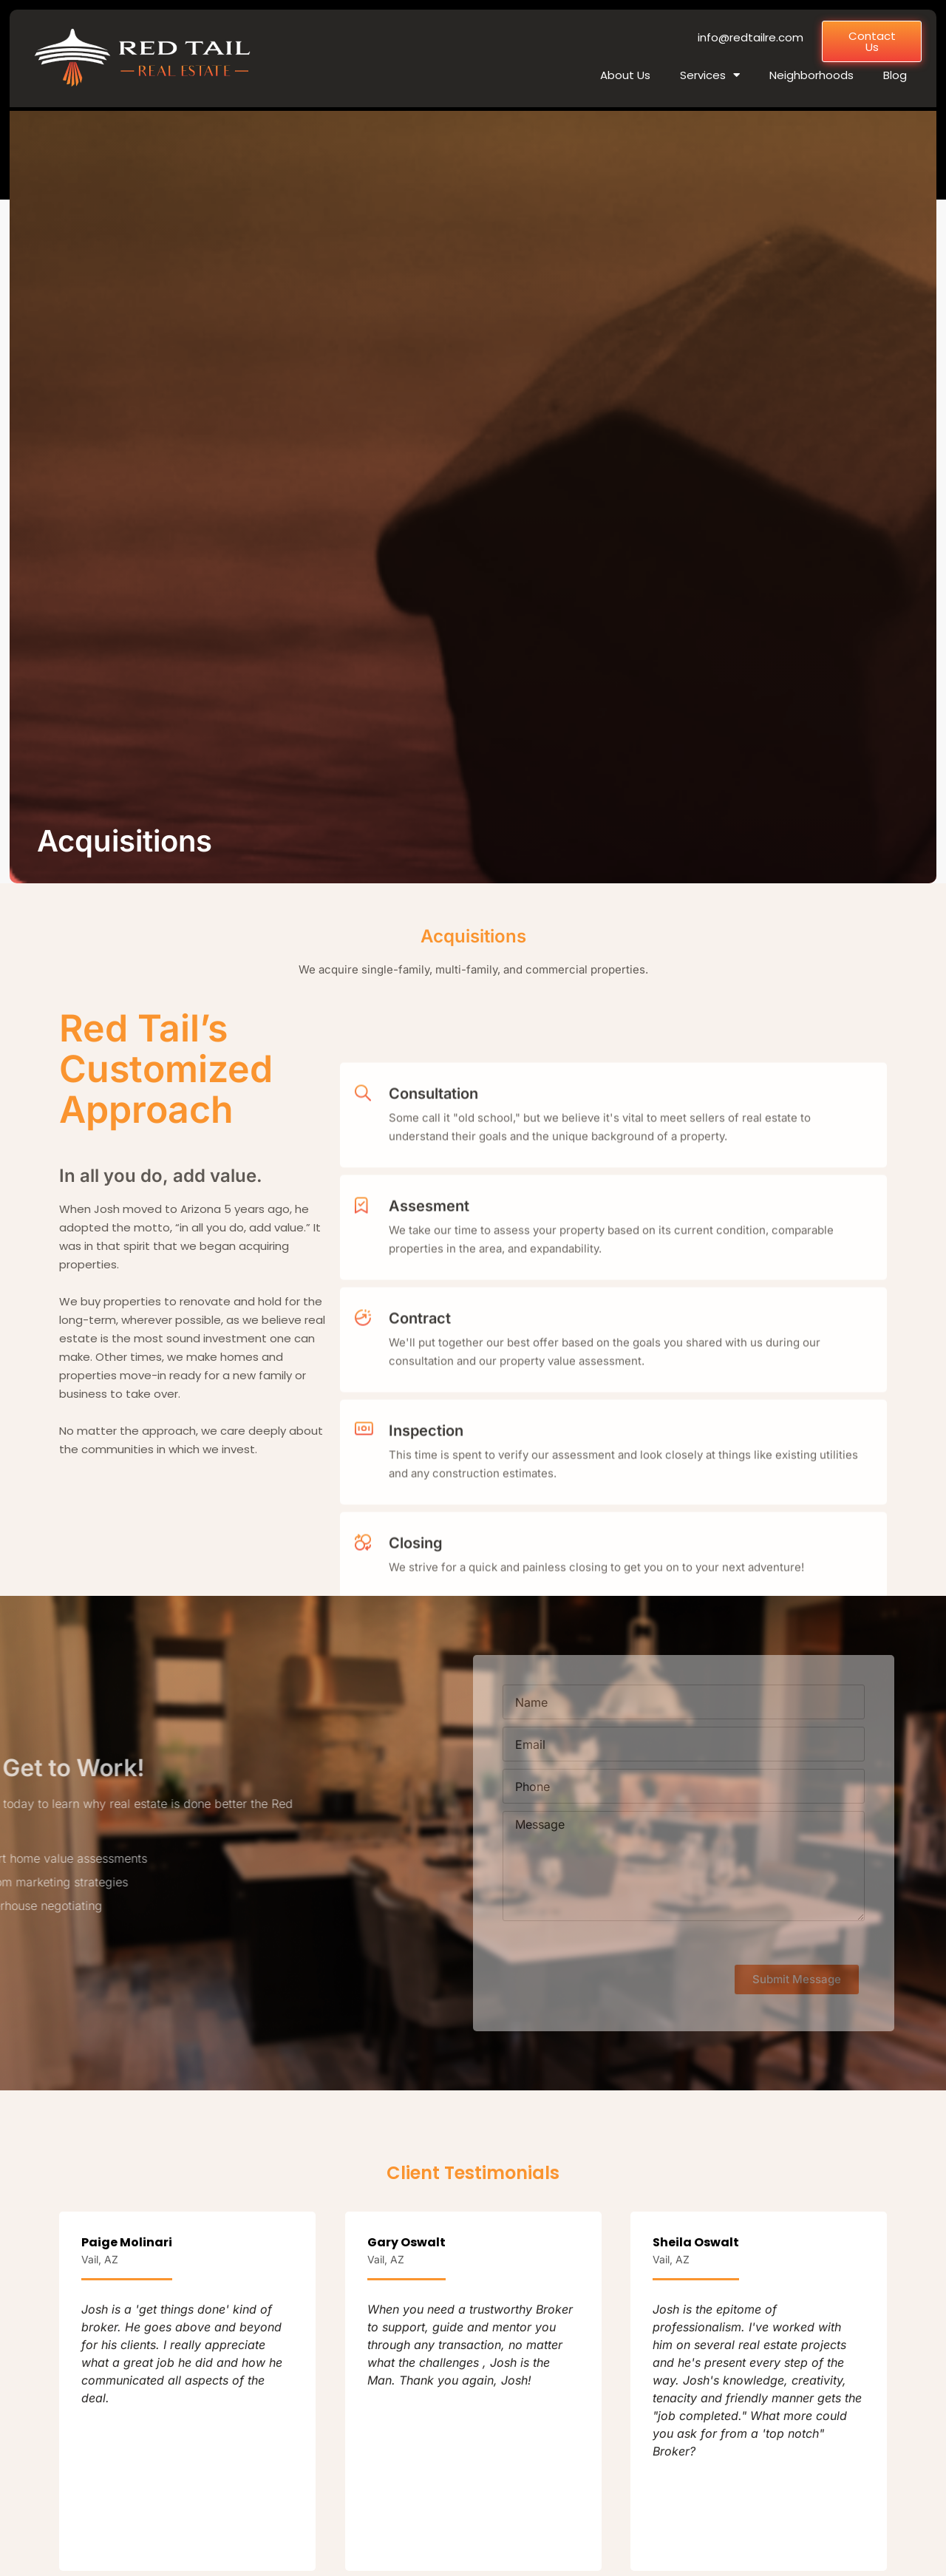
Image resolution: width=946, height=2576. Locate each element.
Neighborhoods (811, 75)
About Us (625, 75)
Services (710, 75)
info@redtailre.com (750, 37)
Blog (895, 75)
